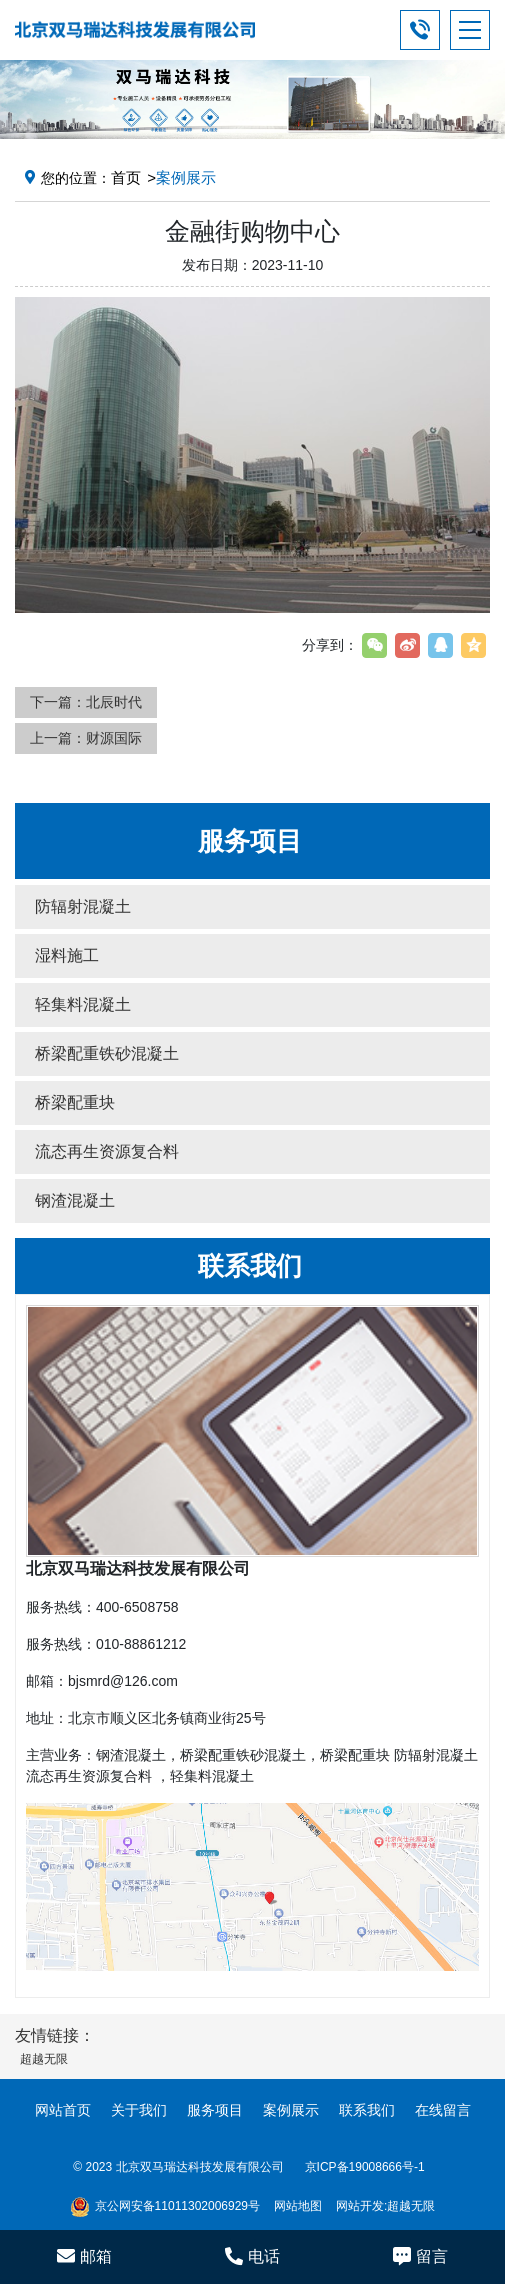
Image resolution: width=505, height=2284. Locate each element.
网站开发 (360, 2206)
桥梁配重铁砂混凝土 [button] (107, 1053)
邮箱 (84, 2256)
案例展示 (291, 2110)
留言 (420, 2256)
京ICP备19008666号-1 (365, 2167)
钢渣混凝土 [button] (75, 1200)
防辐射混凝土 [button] (83, 906)
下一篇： (86, 702)
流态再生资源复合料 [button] (107, 1151)
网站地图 (298, 2206)
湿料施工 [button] (67, 955)
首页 (126, 177)
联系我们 (367, 2110)
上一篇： (86, 738)
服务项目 (215, 2110)
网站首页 (63, 2110)
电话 (252, 2256)
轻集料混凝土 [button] (83, 1004)
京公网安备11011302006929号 (165, 2207)
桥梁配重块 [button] (75, 1102)
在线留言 (443, 2110)
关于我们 (139, 2110)
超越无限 (411, 2206)
